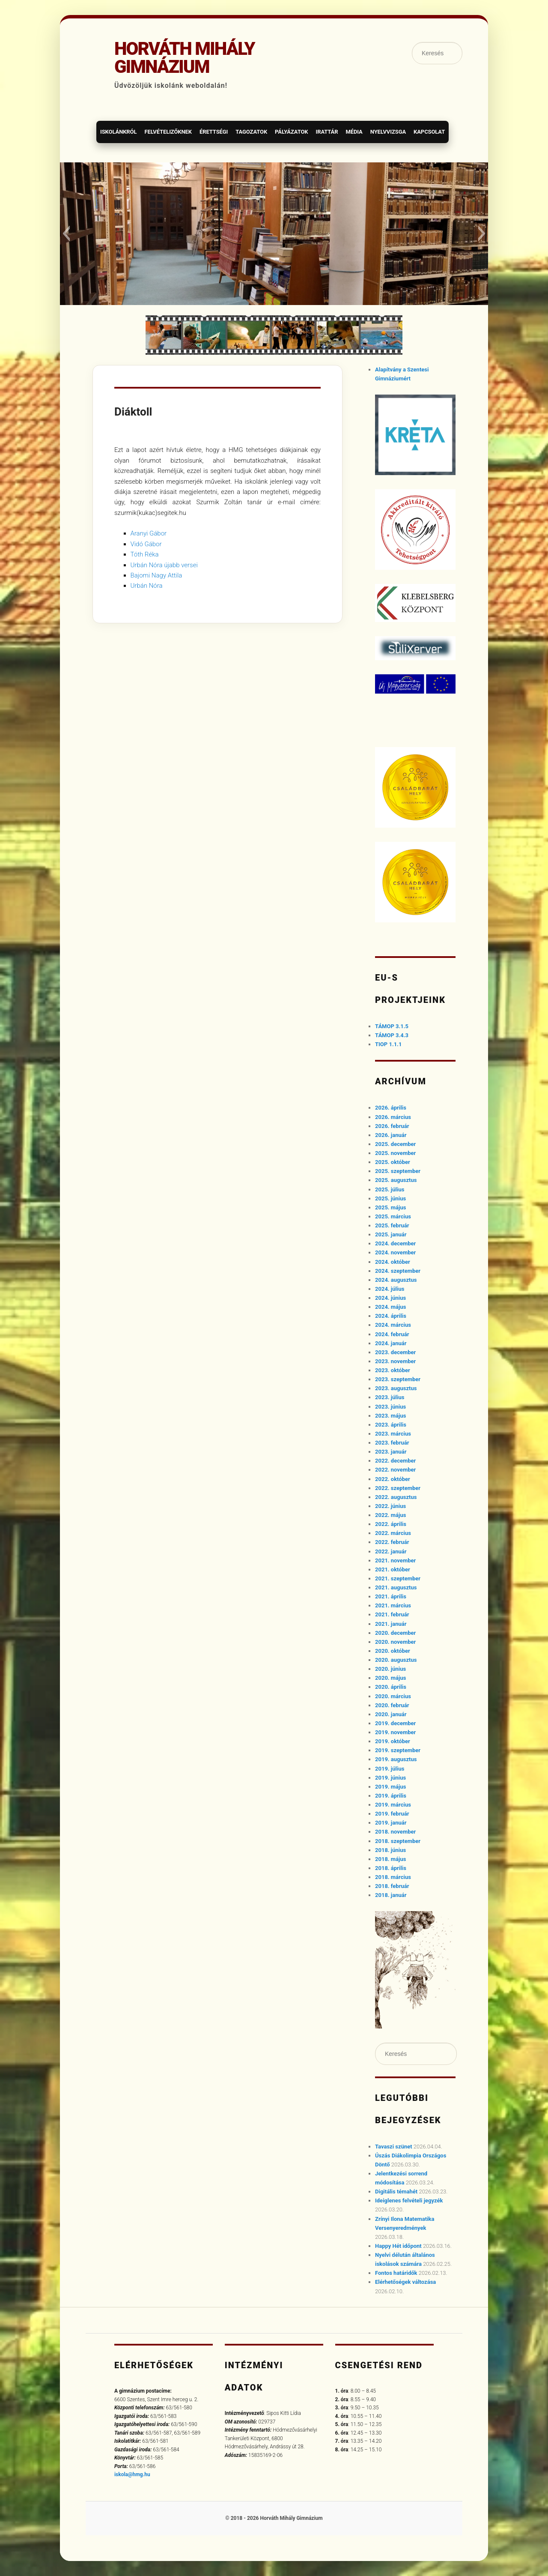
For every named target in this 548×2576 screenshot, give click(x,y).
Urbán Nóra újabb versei (164, 565)
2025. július (389, 1189)
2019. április (390, 1795)
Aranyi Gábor (149, 533)
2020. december (395, 1633)
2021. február (392, 1614)
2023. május (390, 1415)
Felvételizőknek (168, 132)
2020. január (390, 1714)
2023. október (392, 1370)
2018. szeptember (397, 1841)
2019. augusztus (396, 1759)
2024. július (389, 1289)
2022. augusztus (396, 1497)
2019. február (392, 1813)
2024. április (390, 1316)
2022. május (390, 1515)
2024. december (395, 1243)
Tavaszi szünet (393, 2146)
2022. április (390, 1524)
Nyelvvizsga (388, 132)
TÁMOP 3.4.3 (391, 1035)
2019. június (390, 1777)
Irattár (327, 132)
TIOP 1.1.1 (388, 1044)
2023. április (390, 1424)
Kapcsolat (429, 132)
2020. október (392, 1651)
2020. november (395, 1642)
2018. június (390, 1850)
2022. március (393, 1533)
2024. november (395, 1252)
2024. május (390, 1307)
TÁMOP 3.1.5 (391, 1026)
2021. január (390, 1624)
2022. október (392, 1479)
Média (353, 132)
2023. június (390, 1406)
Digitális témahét (396, 2191)
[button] (66, 233)
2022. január (390, 1551)
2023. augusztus (396, 1388)
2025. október (392, 1162)
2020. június (390, 1669)
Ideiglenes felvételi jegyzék (409, 2200)
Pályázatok (291, 132)
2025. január (390, 1234)
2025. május (390, 1207)
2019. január (390, 1822)
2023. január (390, 1451)
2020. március (393, 1696)
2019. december (395, 1723)
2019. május (390, 1786)
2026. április (390, 1107)
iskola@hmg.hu (132, 2474)
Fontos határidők (396, 2273)
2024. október (392, 1262)
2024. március (393, 1325)
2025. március (393, 1216)
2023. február (392, 1442)
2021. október (392, 1569)
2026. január (390, 1135)
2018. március (393, 1877)
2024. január (390, 1343)
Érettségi (214, 132)
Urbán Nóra (147, 585)
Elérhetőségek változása (405, 2282)
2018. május (390, 1859)
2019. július (389, 1768)
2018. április (390, 1868)
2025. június (390, 1198)
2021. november (395, 1560)
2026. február (392, 1126)
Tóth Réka (145, 554)
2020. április (390, 1687)
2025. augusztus (396, 1180)
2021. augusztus (396, 1587)
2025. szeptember (397, 1171)
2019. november (395, 1732)
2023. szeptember (397, 1379)
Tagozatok (251, 132)
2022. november (395, 1469)
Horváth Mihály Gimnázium (184, 58)
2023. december (395, 1352)
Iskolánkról (118, 132)
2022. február (392, 1542)
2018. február (392, 1886)
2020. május (390, 1678)
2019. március (393, 1804)
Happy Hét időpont (398, 2246)
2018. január (390, 1895)
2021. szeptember (397, 1578)
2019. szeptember (397, 1750)
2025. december (395, 1144)
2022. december (395, 1460)
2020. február (392, 1705)
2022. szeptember (397, 1488)
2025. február (392, 1225)
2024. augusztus (396, 1280)
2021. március (393, 1605)
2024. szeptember (397, 1271)
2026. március (393, 1117)
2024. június (390, 1298)
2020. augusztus (396, 1660)
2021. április (390, 1596)
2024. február (392, 1334)
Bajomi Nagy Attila (156, 575)
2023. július (389, 1397)
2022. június (390, 1506)
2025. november (395, 1153)
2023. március (393, 1433)
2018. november (395, 1831)
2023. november (395, 1361)
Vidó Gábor (146, 544)
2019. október (392, 1741)
